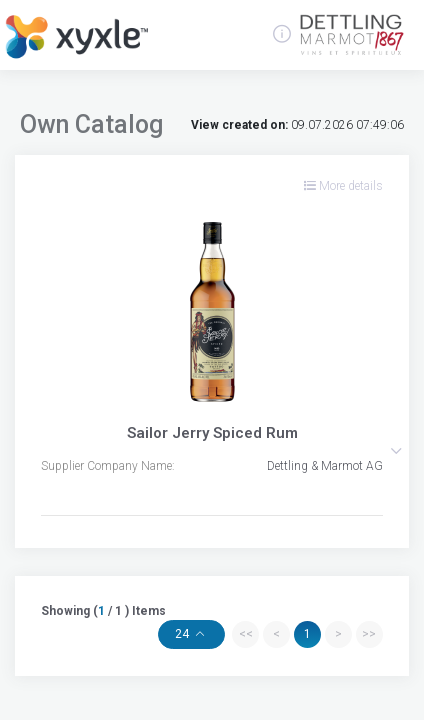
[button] (396, 451)
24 (183, 634)
